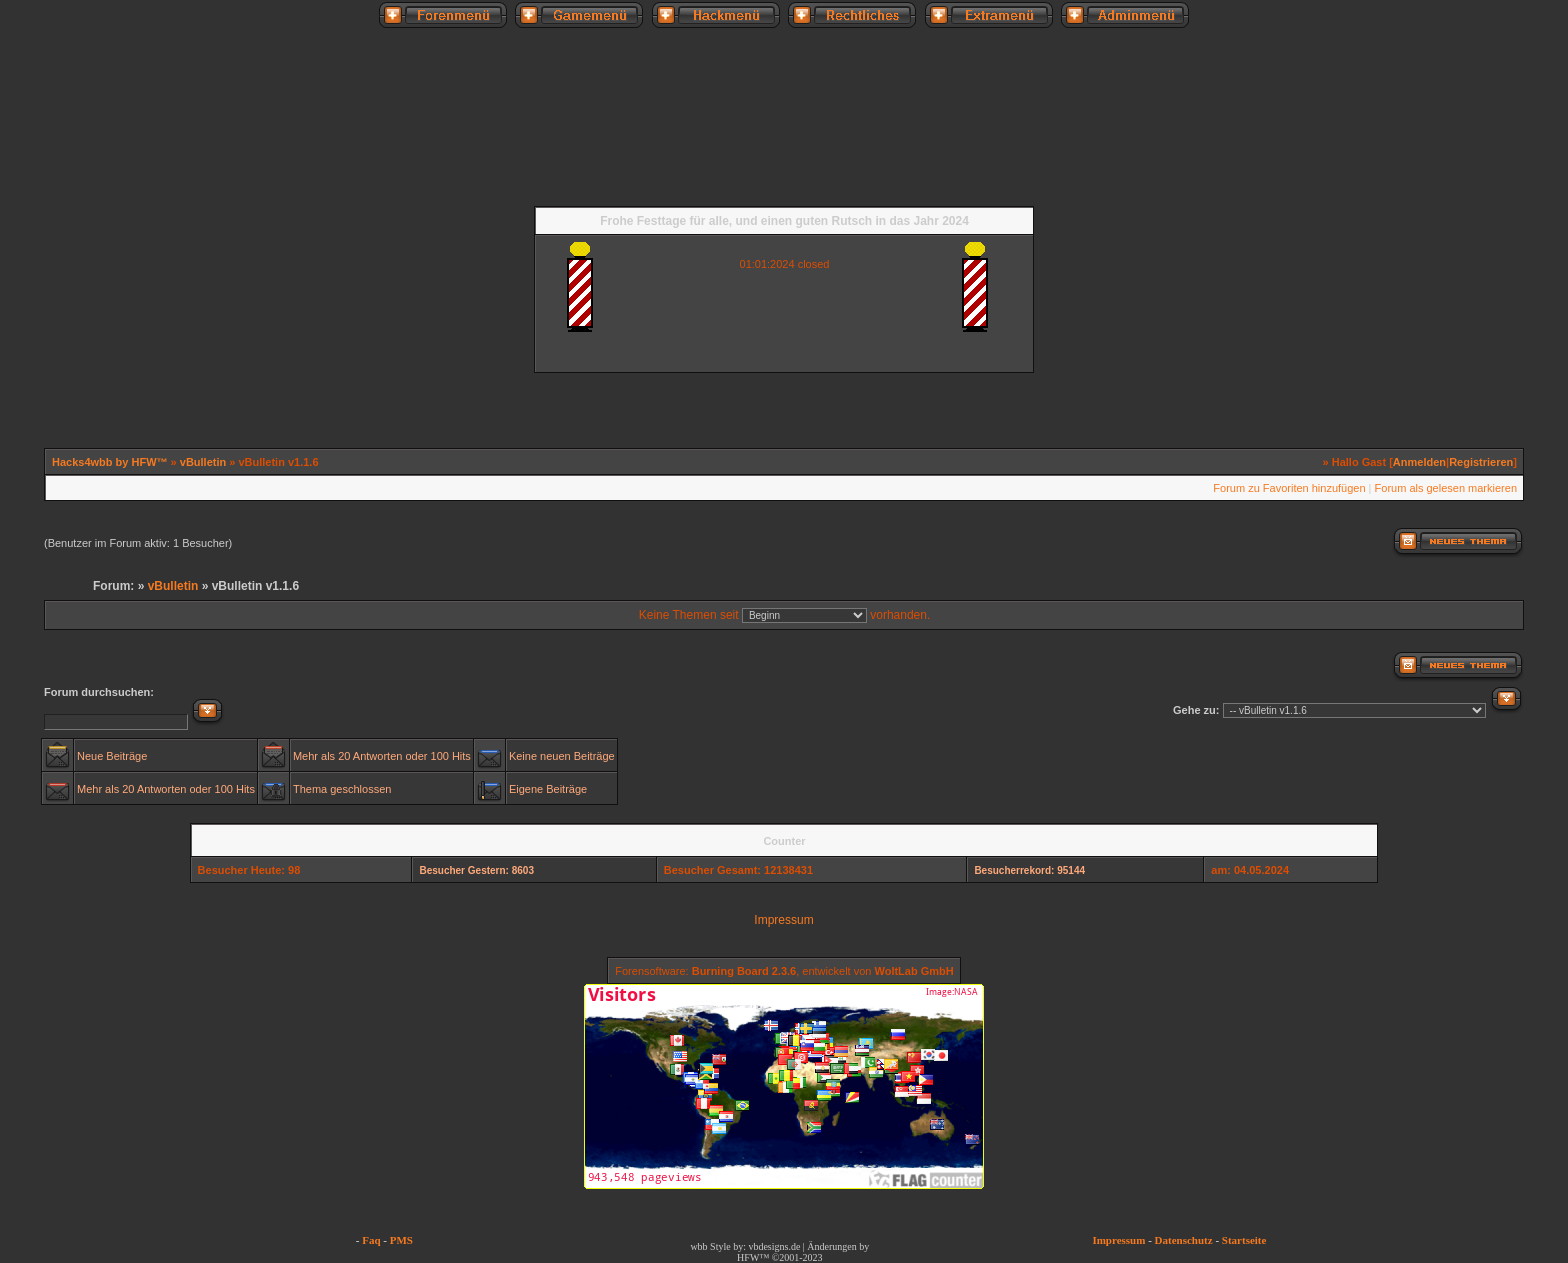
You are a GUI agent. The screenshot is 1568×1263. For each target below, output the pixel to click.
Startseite (1244, 1240)
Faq (371, 1240)
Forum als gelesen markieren (1446, 488)
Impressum (783, 920)
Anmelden (1419, 462)
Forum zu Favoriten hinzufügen (1289, 488)
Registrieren (1481, 462)
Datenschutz (1184, 1240)
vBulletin (203, 462)
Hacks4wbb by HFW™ (111, 462)
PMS (401, 1240)
